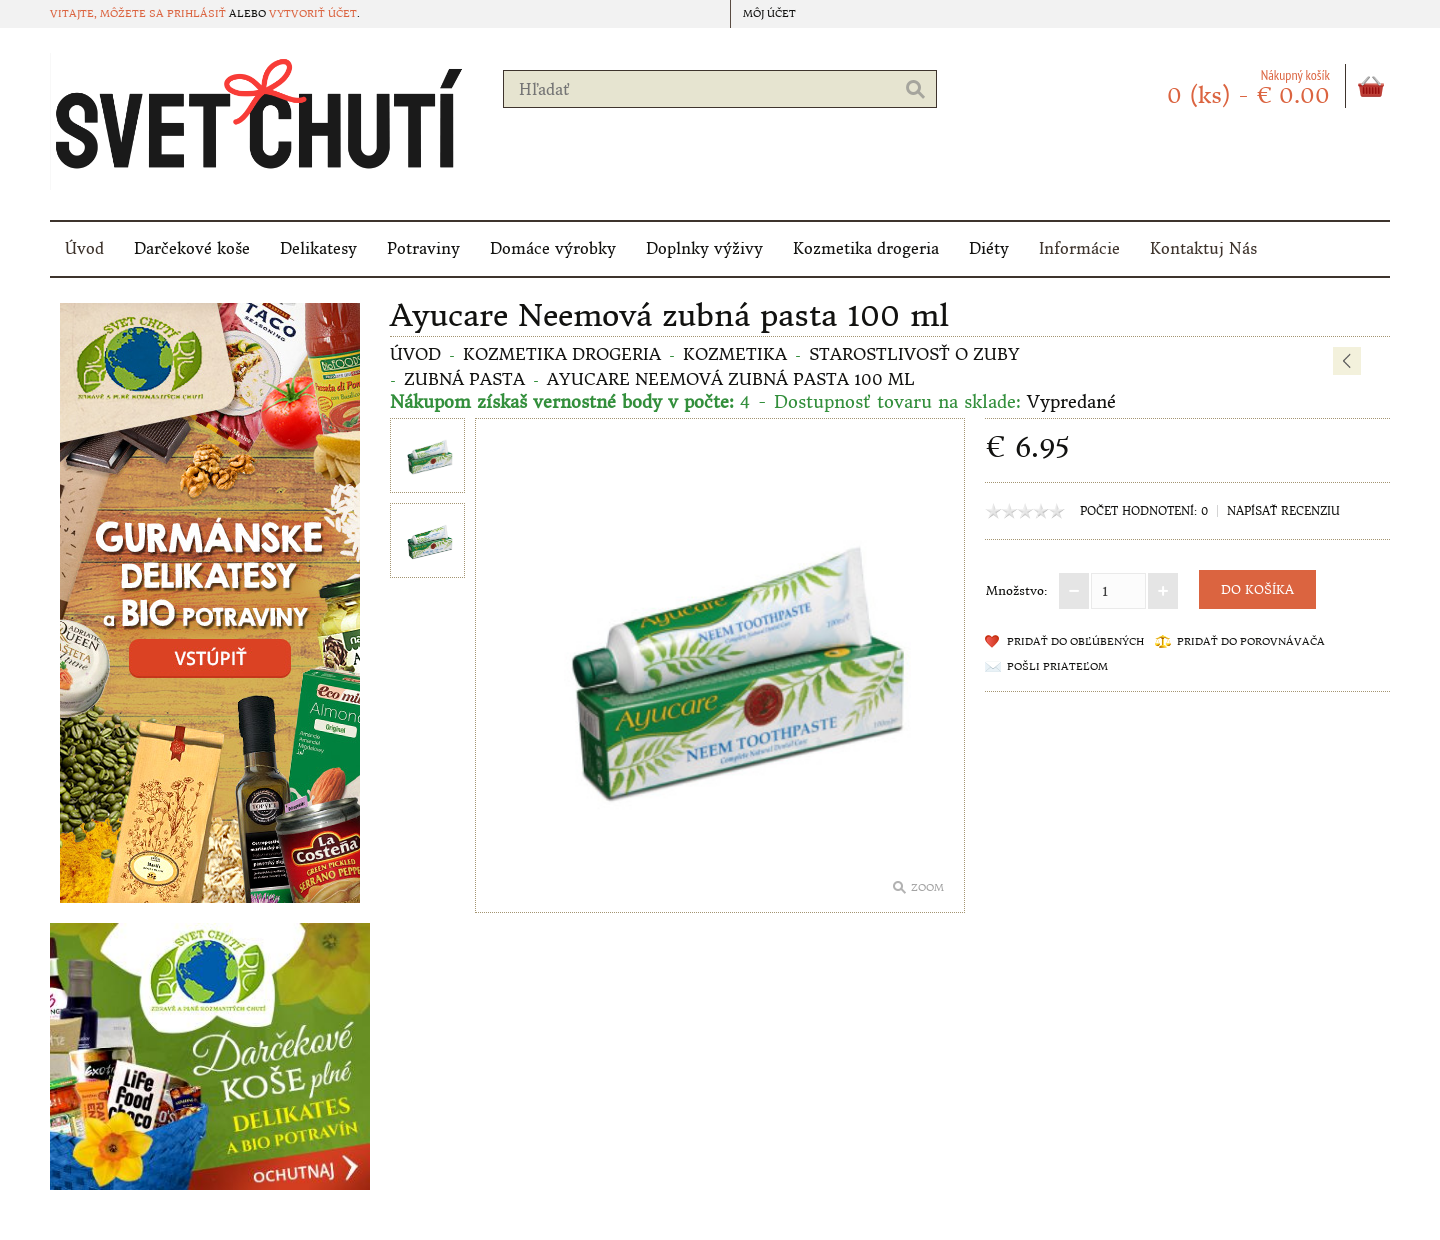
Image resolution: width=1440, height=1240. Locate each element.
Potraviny (423, 248)
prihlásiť (196, 13)
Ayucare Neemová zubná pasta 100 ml (731, 379)
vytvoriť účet (313, 13)
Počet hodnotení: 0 (1144, 511)
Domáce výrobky (553, 248)
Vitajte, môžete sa (108, 13)
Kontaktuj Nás (1203, 248)
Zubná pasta (464, 379)
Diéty (989, 248)
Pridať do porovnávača (1251, 641)
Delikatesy (318, 248)
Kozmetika (735, 354)
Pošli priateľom (1057, 666)
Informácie (1079, 248)
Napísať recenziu (1283, 511)
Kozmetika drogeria (866, 248)
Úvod (84, 248)
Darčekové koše (192, 248)
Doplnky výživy (704, 248)
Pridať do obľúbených (1075, 641)
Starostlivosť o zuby (914, 354)
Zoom (927, 887)
